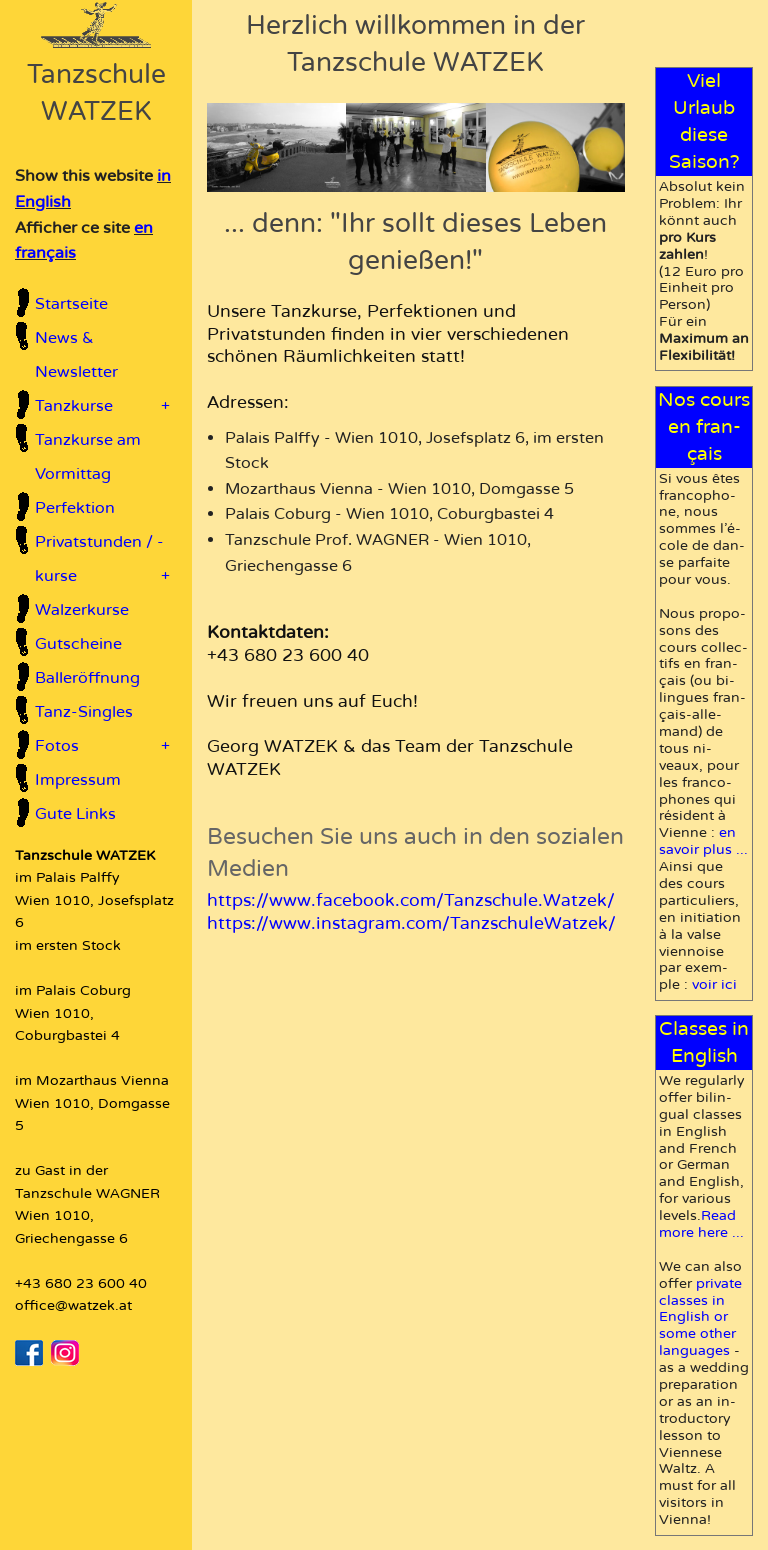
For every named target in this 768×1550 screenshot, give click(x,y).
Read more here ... (701, 1224)
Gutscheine (78, 644)
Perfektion (75, 508)
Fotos (102, 746)
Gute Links (75, 814)
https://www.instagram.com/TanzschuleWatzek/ (411, 923)
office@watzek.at (73, 1305)
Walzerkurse (82, 610)
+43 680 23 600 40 (81, 1283)
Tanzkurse (102, 406)
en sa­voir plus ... (703, 841)
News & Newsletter (76, 355)
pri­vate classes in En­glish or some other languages (700, 1317)
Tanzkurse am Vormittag (88, 457)
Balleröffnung (87, 678)
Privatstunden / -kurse (102, 562)
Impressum (78, 780)
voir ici (714, 984)
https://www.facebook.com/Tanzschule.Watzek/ (411, 900)
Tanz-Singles (84, 712)
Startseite (71, 304)
